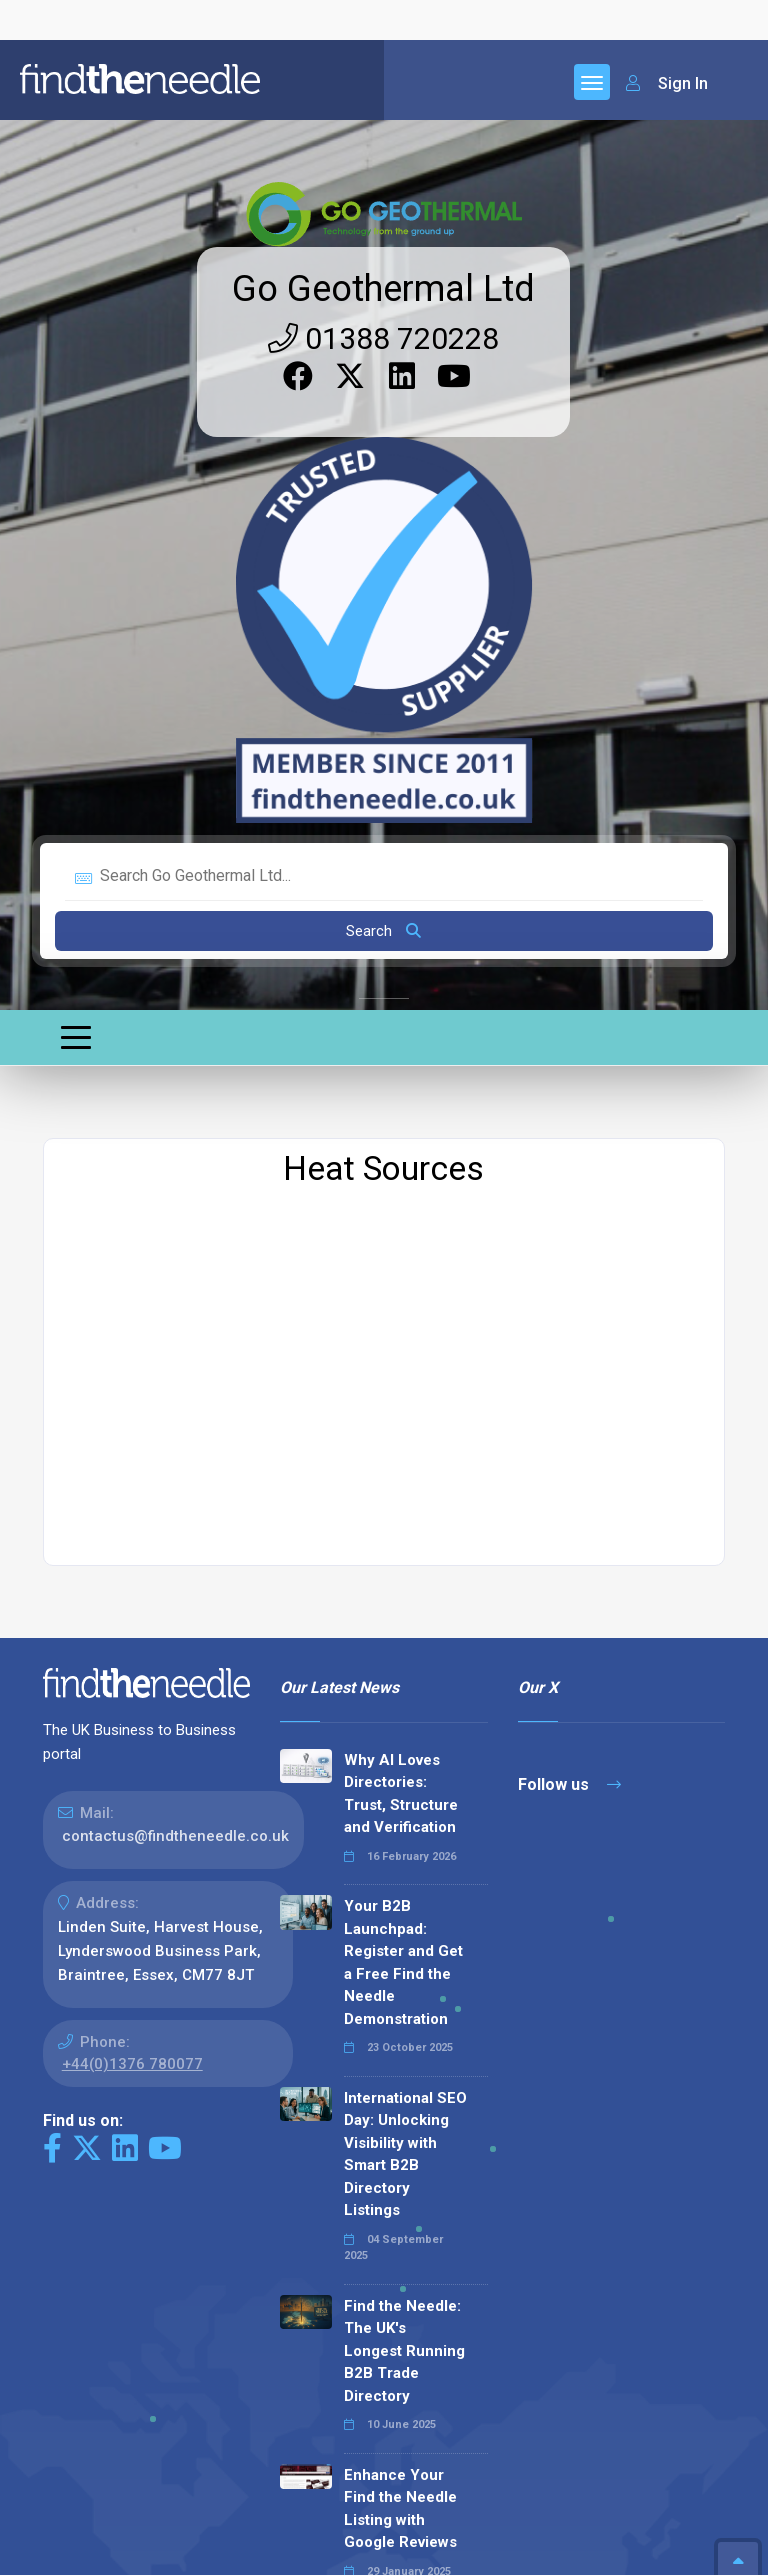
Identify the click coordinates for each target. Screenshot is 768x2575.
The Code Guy (152, 2470)
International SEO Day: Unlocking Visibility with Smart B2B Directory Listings (405, 1695)
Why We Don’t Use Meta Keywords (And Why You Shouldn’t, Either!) (398, 2218)
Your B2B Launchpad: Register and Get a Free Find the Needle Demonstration (403, 1503)
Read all (325, 2334)
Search (383, 472)
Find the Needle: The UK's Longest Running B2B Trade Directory (404, 1892)
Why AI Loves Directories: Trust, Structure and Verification (401, 1335)
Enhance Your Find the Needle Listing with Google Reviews (400, 2050)
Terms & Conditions (299, 2552)
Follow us (569, 1325)
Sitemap (72, 2552)
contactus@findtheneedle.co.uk (175, 1377)
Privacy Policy (166, 2552)
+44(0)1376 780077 (132, 1605)
